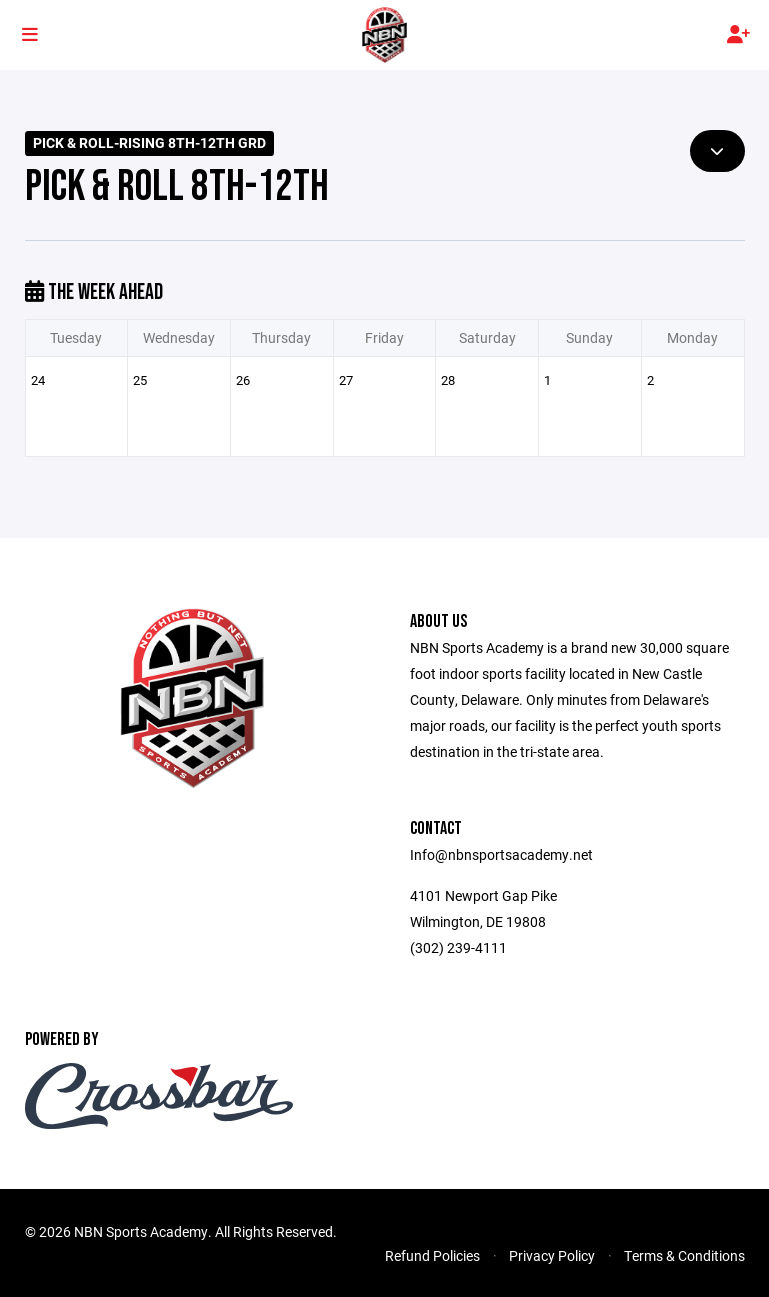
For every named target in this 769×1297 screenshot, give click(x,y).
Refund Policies (432, 1255)
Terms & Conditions (684, 1255)
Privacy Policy (552, 1255)
